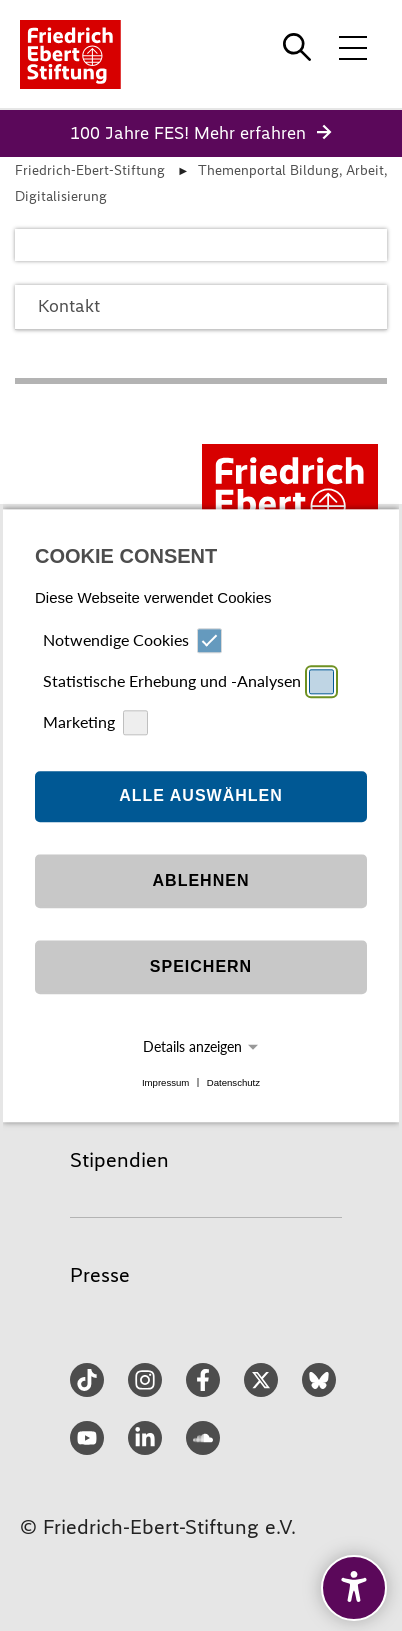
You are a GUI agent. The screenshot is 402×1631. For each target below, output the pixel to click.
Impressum (165, 1082)
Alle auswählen (201, 796)
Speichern (201, 967)
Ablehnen (201, 881)
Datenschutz (233, 1082)
